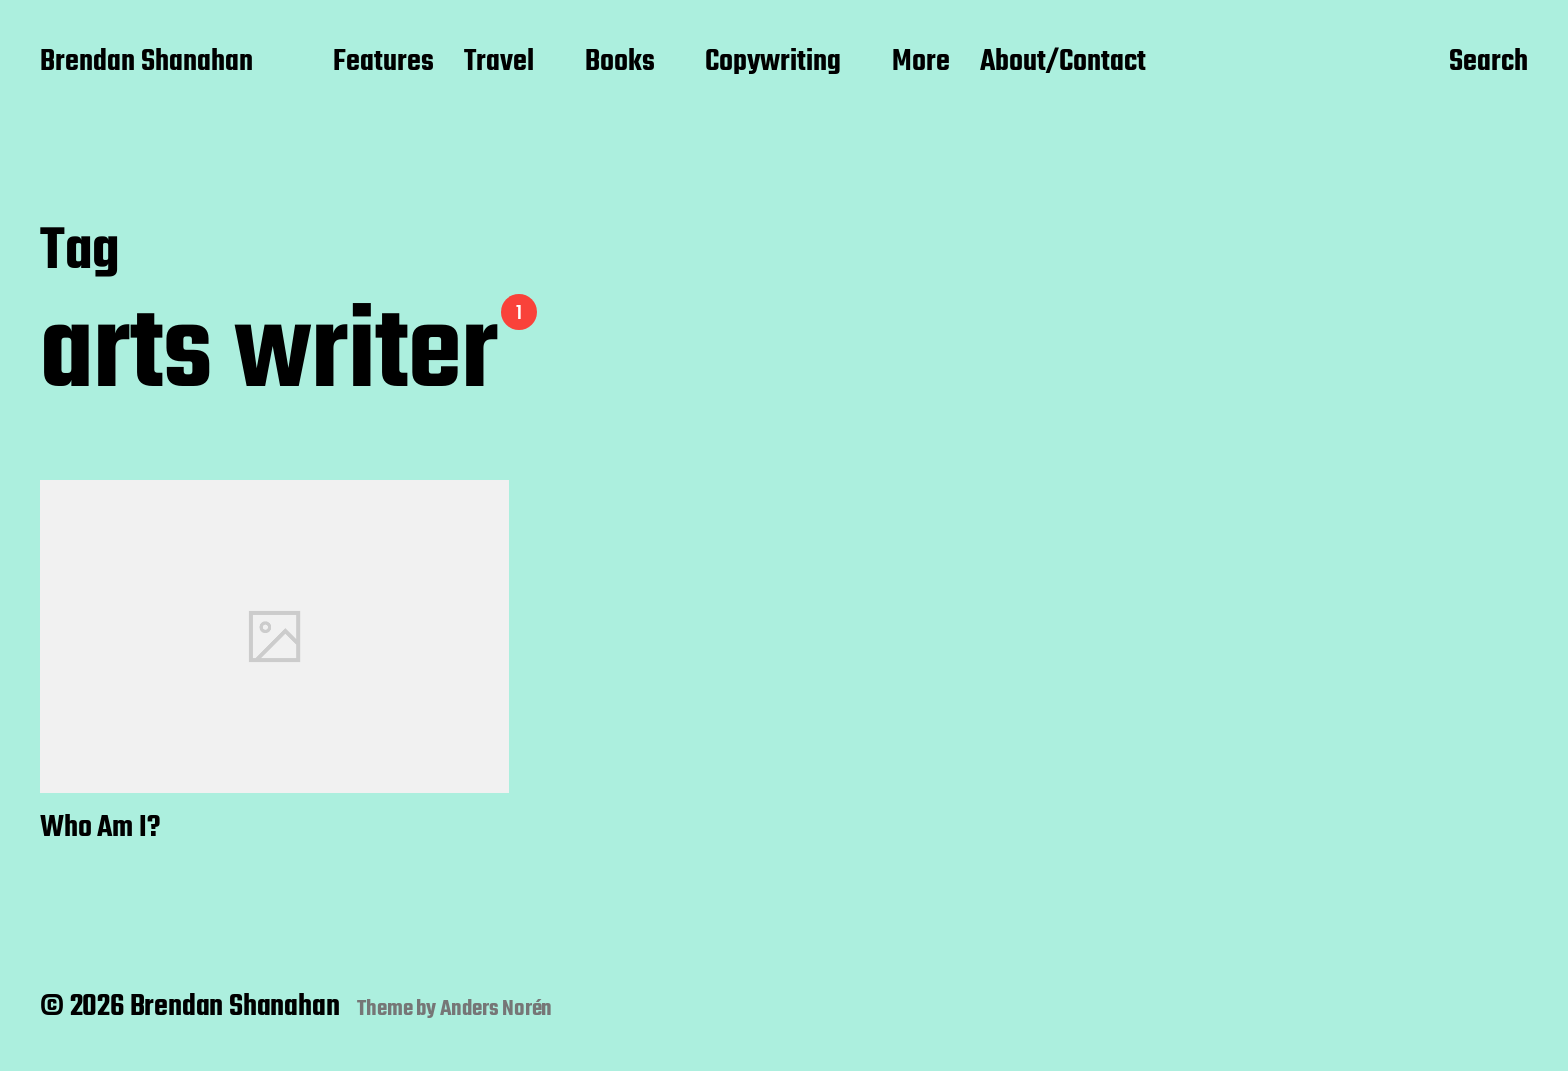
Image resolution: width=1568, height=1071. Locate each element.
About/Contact (1063, 63)
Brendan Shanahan (146, 63)
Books (620, 63)
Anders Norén (496, 1009)
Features (383, 63)
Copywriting (773, 63)
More (921, 63)
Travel (499, 63)
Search (1488, 63)
